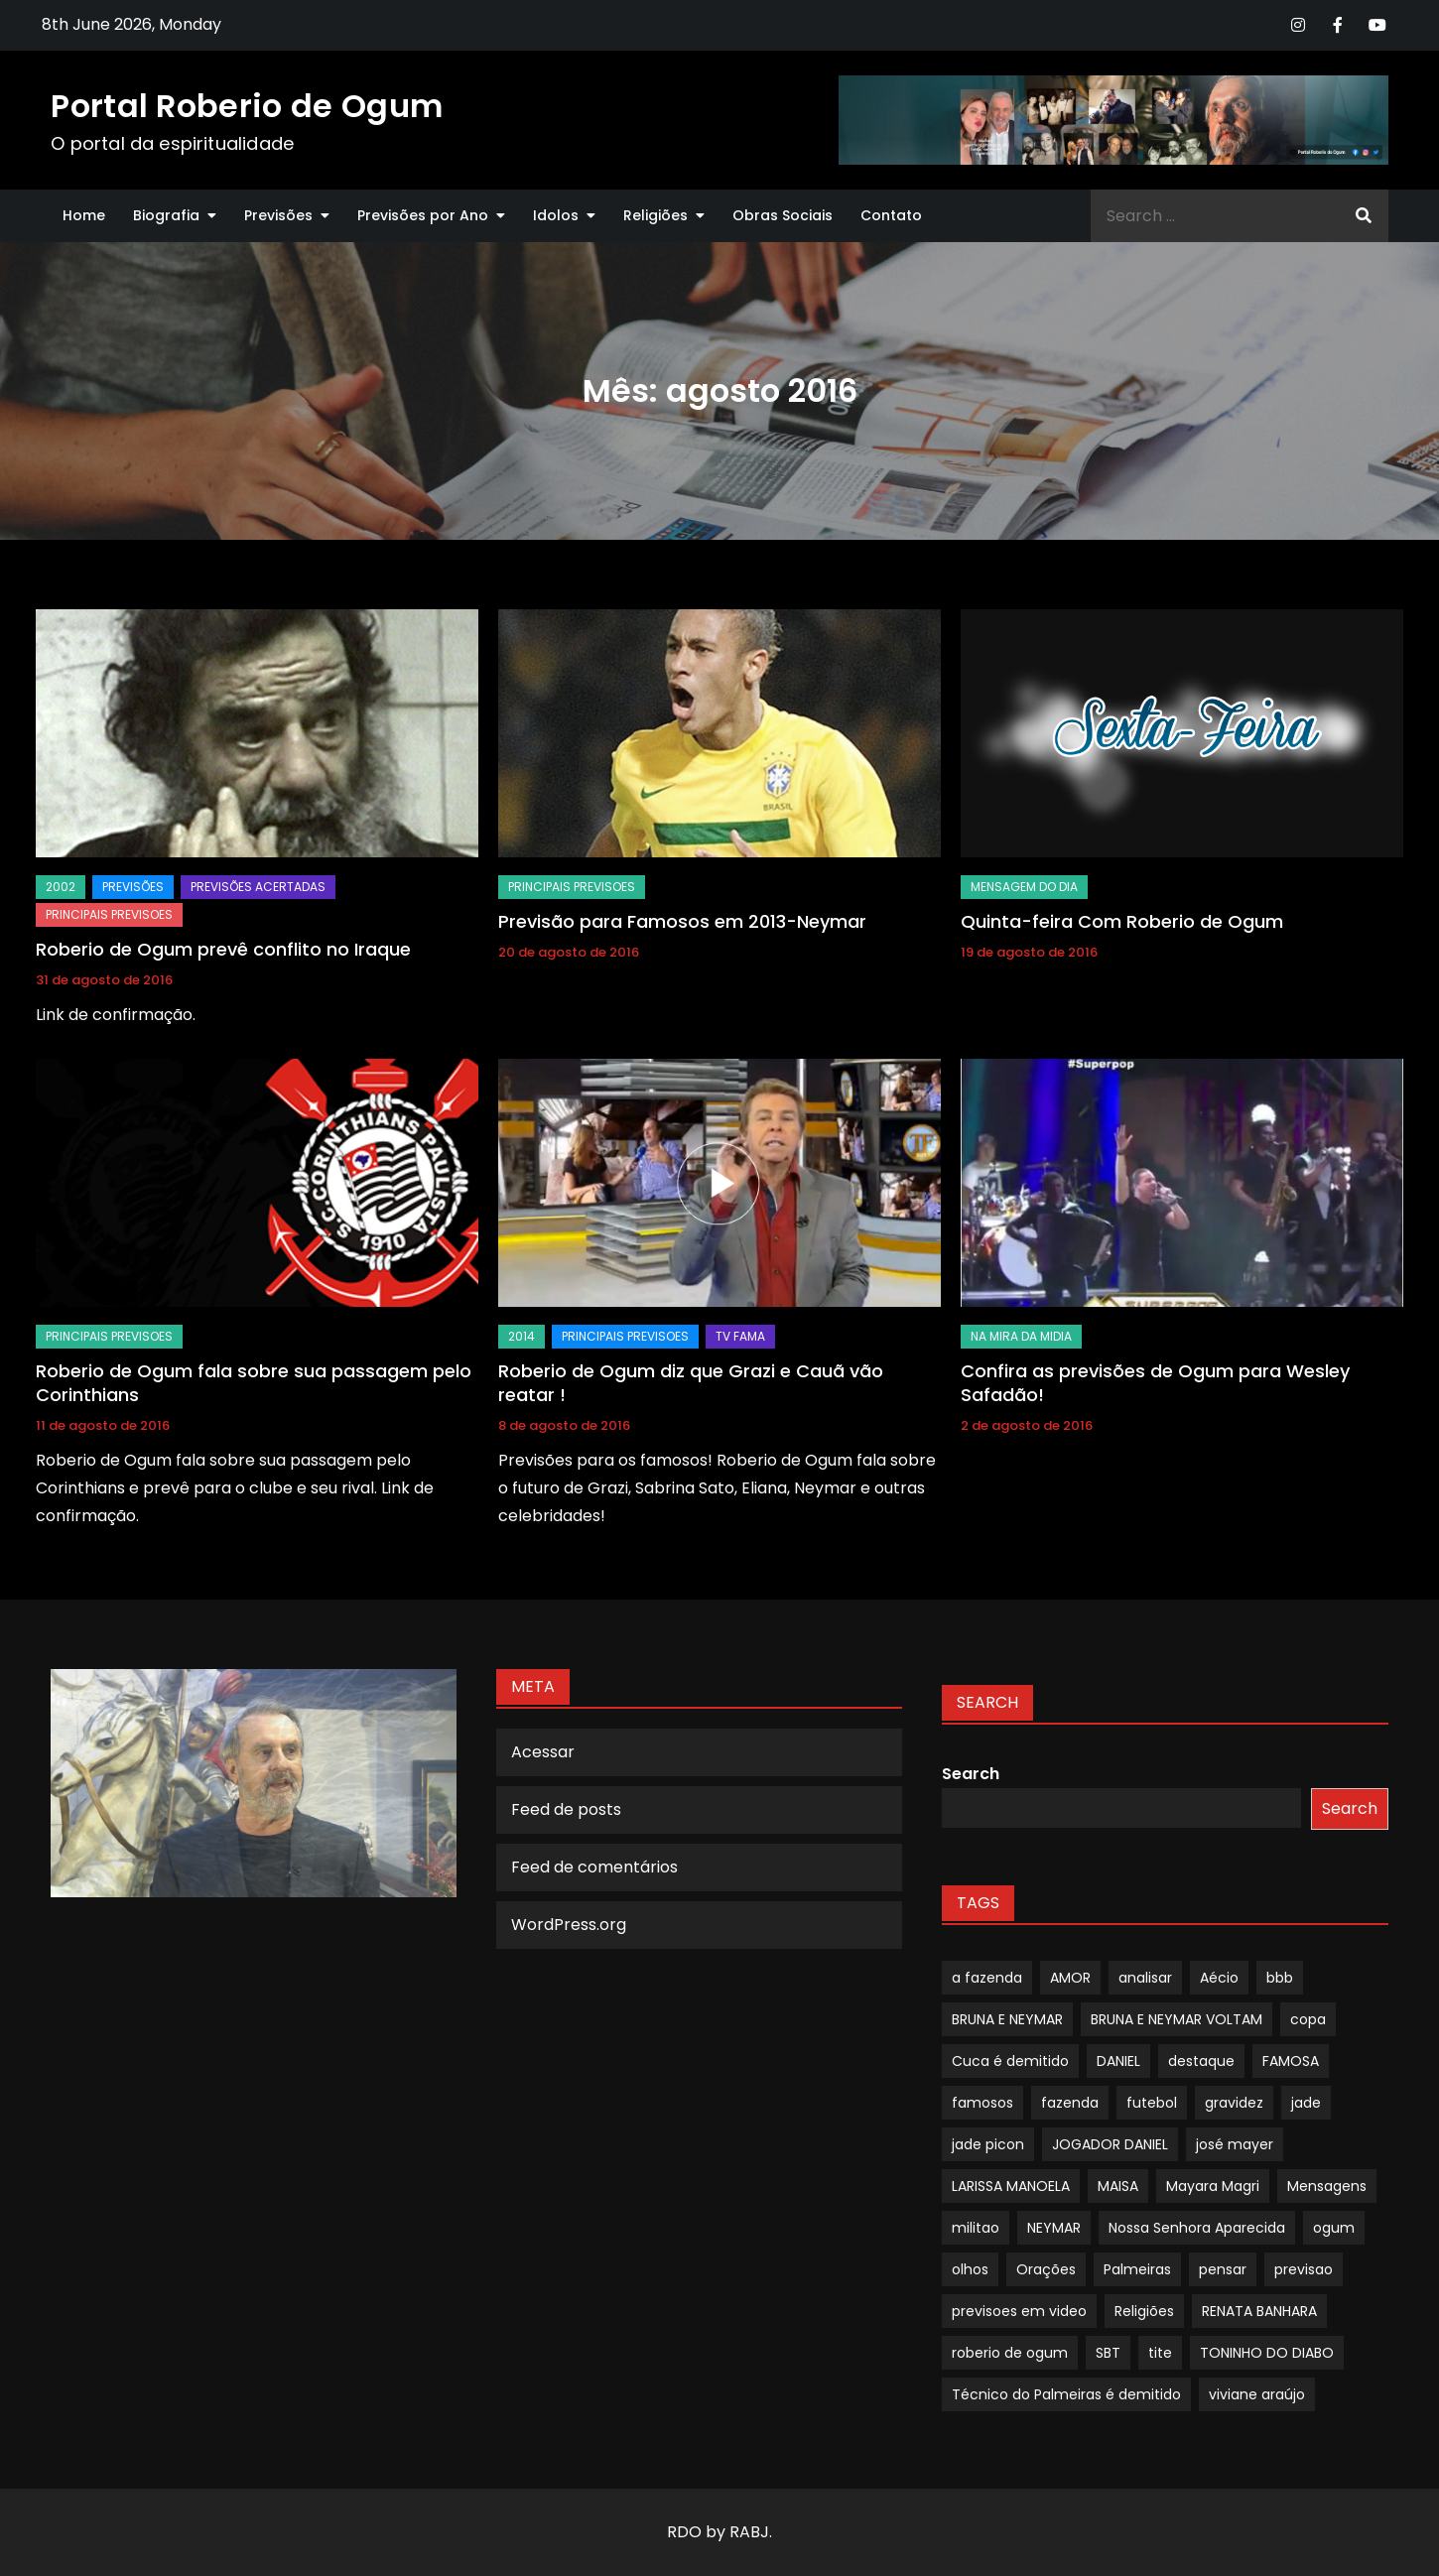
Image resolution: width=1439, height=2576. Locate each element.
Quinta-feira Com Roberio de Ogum (1122, 921)
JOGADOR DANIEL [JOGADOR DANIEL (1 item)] (1110, 2144)
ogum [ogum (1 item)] (1334, 2228)
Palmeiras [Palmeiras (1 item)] (1137, 2269)
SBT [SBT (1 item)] (1108, 2353)
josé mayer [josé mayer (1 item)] (1234, 2144)
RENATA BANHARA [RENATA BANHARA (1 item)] (1259, 2311)
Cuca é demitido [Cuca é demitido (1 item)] (1010, 2061)
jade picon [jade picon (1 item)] (988, 2144)
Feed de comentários (594, 1867)
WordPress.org (568, 1924)
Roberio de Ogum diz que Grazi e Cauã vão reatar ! (690, 1382)
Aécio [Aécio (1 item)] (1219, 1978)
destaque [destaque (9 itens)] (1201, 2061)
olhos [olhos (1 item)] (970, 2269)
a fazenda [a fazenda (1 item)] (987, 1978)
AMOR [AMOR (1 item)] (1070, 1978)
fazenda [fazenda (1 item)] (1070, 2103)
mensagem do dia (1024, 886)
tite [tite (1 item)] (1160, 2353)
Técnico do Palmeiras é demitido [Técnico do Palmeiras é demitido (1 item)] (1066, 2394)
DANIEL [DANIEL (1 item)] (1118, 2061)
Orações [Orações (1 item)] (1046, 2269)
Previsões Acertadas (258, 886)
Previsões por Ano (422, 215)
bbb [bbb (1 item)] (1279, 1978)
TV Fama (740, 1336)
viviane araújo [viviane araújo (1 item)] (1257, 2394)
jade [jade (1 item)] (1306, 2103)
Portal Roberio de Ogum (247, 105)
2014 (521, 1336)
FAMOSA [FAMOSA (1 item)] (1290, 2061)
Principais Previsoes (109, 914)
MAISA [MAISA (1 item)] (1118, 2186)
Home (84, 215)
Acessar (543, 1751)
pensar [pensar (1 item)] (1222, 2269)
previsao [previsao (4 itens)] (1303, 2269)
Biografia (166, 215)
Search (970, 1773)
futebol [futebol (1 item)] (1151, 2103)
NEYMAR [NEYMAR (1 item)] (1054, 2228)
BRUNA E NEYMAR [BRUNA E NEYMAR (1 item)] (1007, 2019)
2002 (60, 886)
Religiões (655, 215)
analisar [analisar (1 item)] (1145, 1978)
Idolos (556, 215)
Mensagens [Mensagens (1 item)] (1327, 2186)
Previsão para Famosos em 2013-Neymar (682, 921)
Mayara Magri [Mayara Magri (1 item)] (1212, 2186)
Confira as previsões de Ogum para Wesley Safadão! (1155, 1382)
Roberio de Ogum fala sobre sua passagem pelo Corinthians (253, 1382)
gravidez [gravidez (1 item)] (1234, 2103)
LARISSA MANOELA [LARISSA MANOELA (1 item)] (1011, 2186)
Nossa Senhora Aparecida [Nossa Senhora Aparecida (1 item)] (1197, 2228)
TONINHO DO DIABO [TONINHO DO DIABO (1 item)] (1267, 2353)
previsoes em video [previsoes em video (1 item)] (1019, 2311)
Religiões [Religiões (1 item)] (1144, 2311)
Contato (891, 215)
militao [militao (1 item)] (975, 2228)
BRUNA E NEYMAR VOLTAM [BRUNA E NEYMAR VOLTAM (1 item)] (1176, 2019)
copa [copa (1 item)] (1308, 2019)
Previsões (278, 215)
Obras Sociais (782, 215)
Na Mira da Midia (1021, 1336)
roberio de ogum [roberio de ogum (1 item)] (1010, 2353)
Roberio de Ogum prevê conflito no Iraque (223, 949)
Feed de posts (566, 1809)
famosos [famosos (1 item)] (982, 2103)
